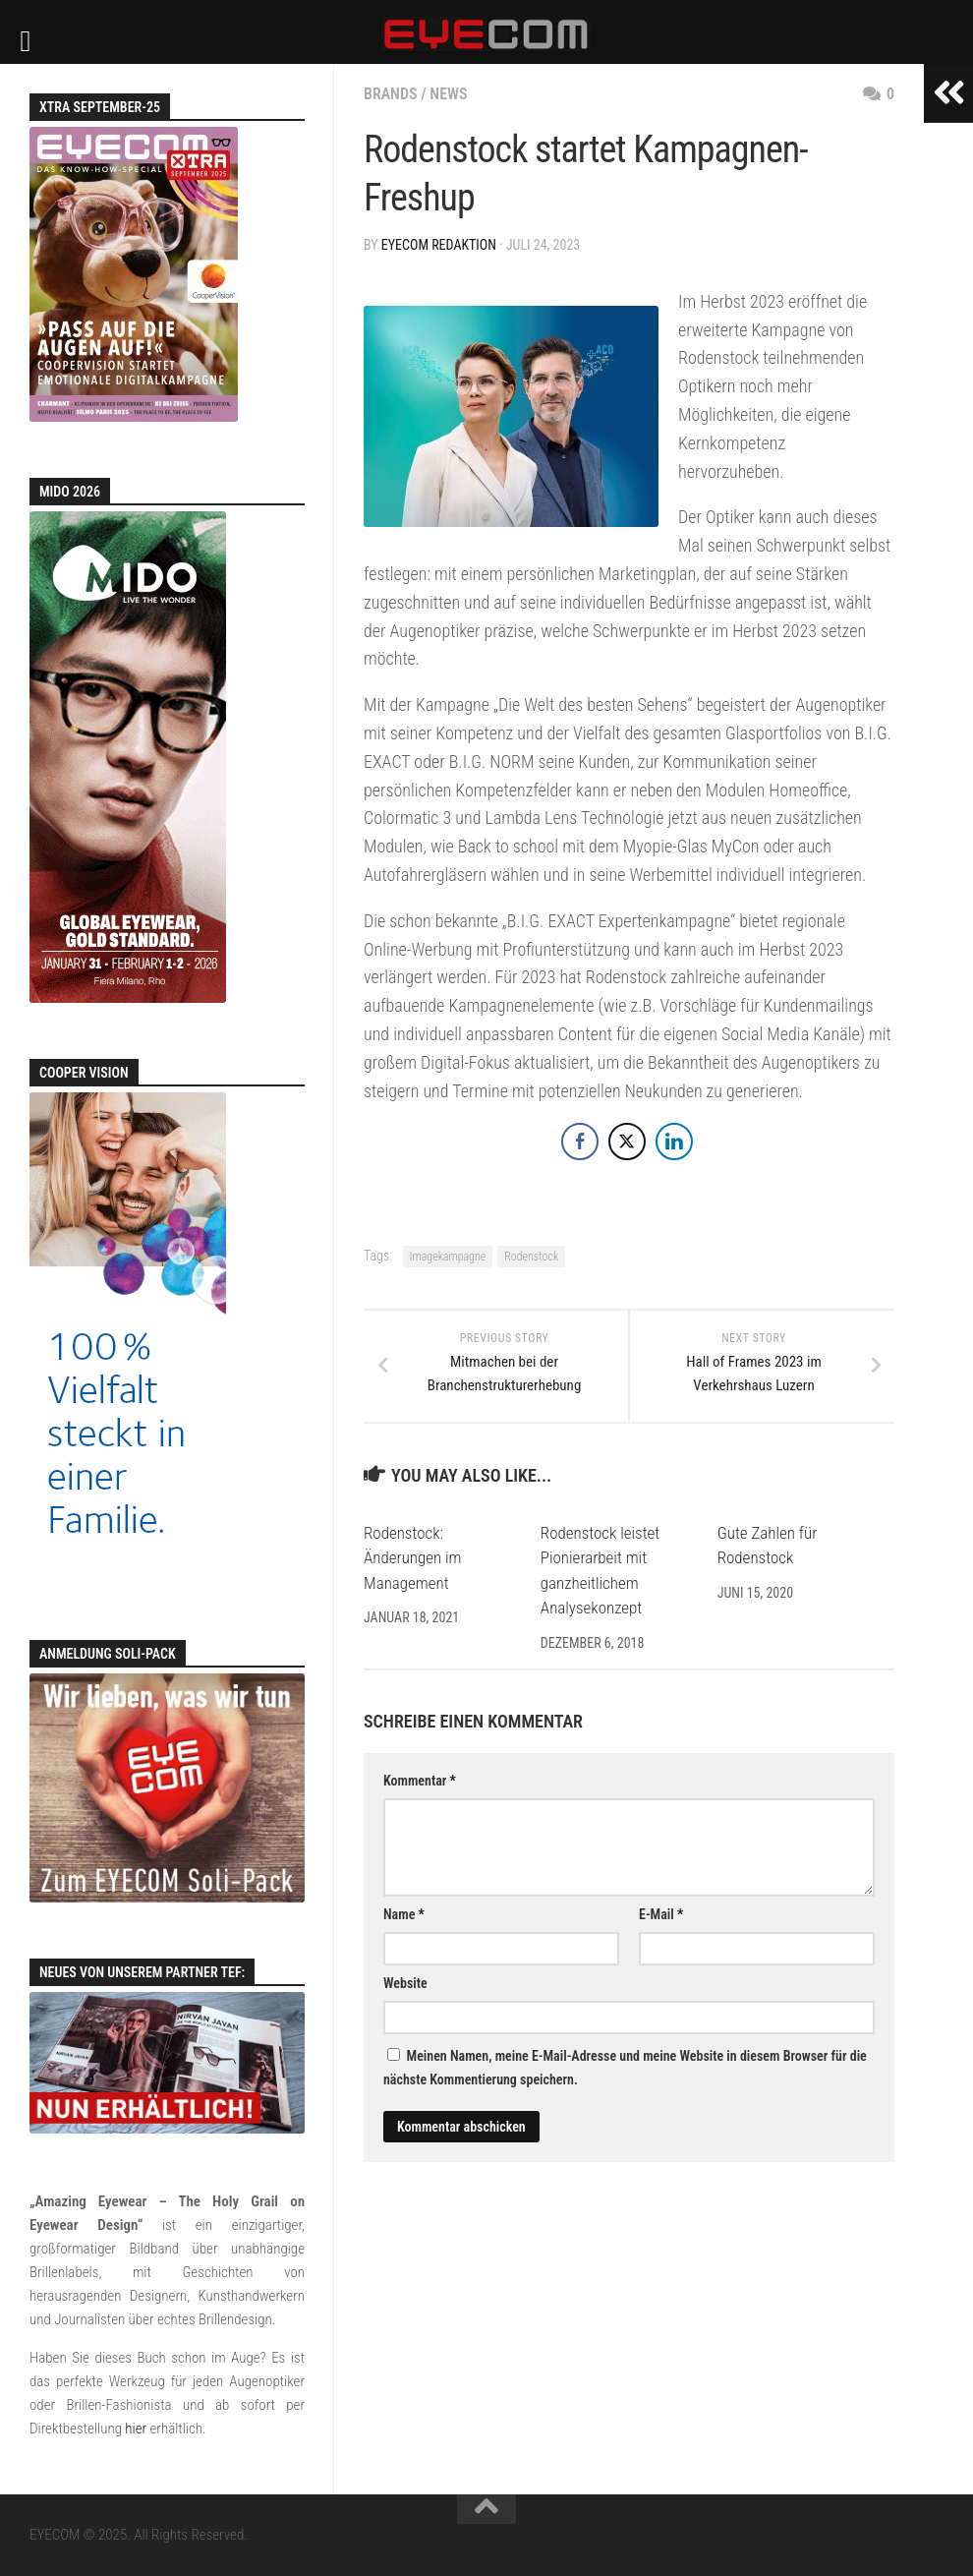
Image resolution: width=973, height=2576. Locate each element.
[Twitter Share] (627, 1141)
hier (135, 2428)
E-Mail (661, 1914)
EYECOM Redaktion (438, 245)
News (448, 94)
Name (404, 1914)
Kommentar (419, 1780)
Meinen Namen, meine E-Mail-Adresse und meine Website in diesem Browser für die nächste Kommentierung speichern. (625, 2067)
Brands (391, 94)
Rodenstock (531, 1256)
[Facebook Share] (580, 1141)
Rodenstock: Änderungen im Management (413, 1558)
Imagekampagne (448, 1256)
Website (405, 1983)
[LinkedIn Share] (674, 1141)
